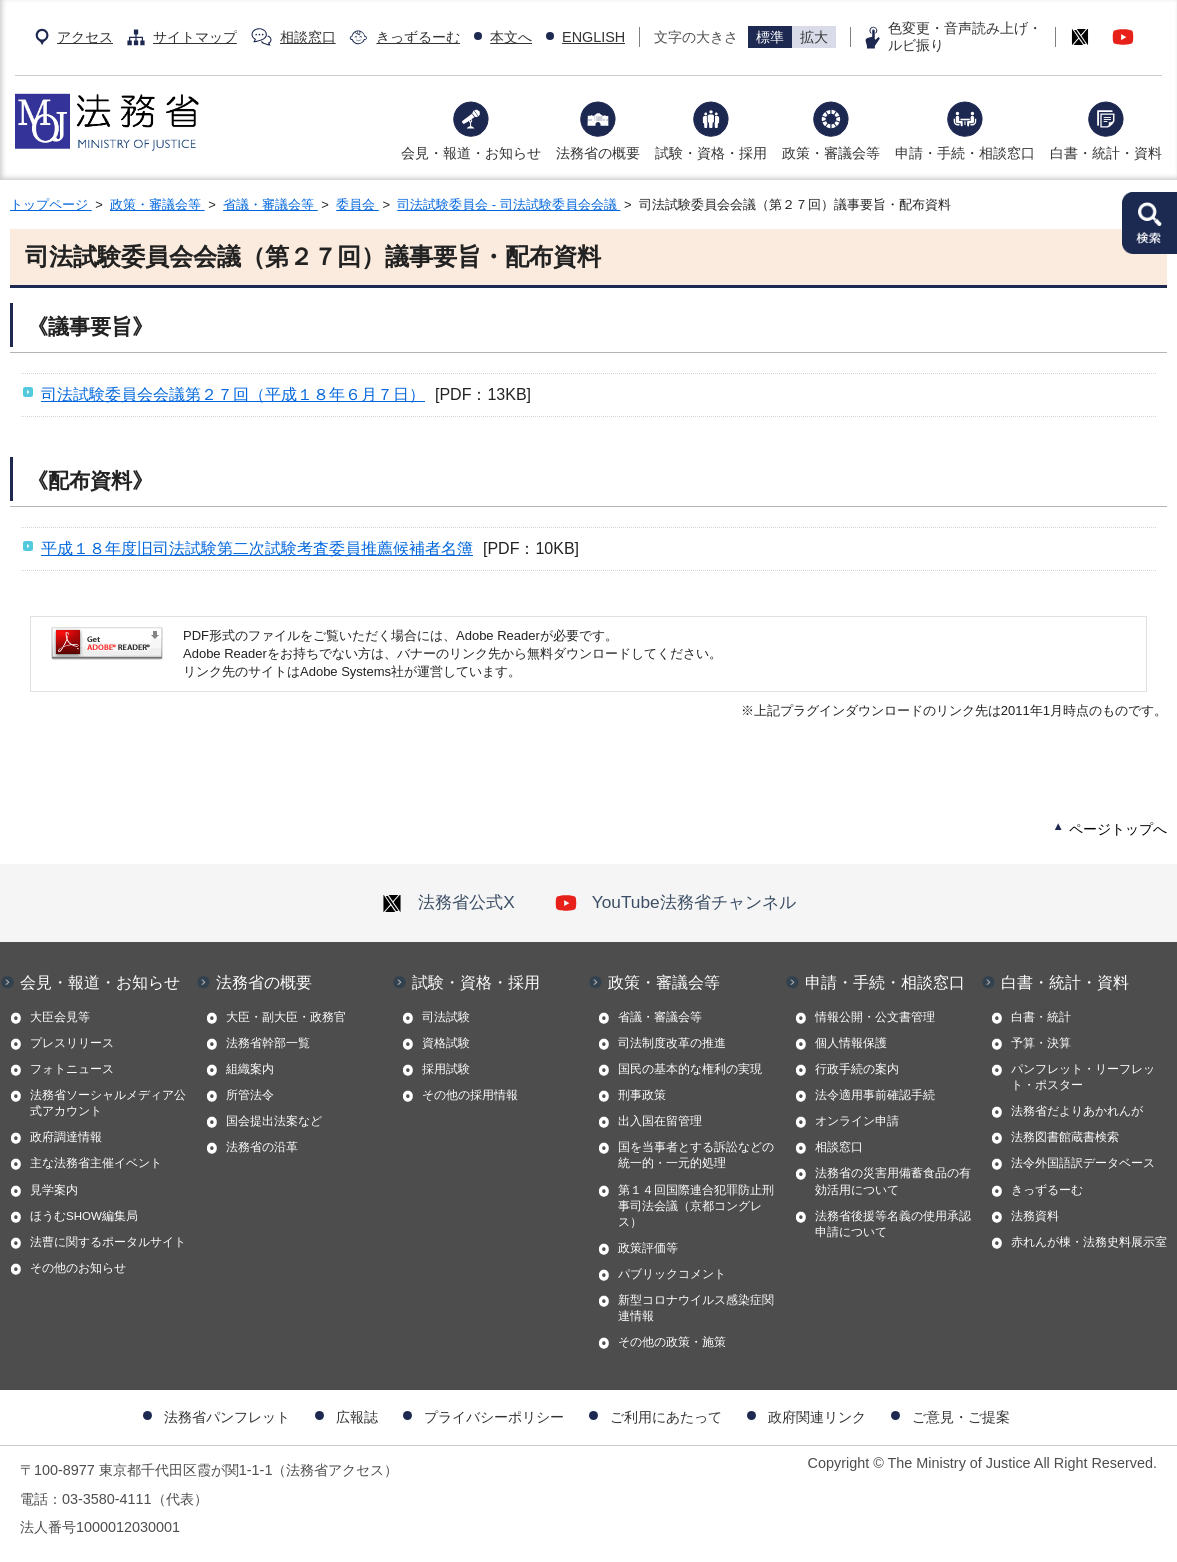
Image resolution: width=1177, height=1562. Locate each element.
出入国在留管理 (660, 1121)
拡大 (814, 37)
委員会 (357, 204)
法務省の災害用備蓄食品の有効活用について (893, 1181)
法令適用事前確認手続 (875, 1095)
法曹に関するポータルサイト (108, 1242)
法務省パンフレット (227, 1417)
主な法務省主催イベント (96, 1163)
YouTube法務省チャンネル (675, 902)
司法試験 (446, 1017)
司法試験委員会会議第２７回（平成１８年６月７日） (233, 394)
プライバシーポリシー (494, 1417)
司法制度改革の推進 (672, 1043)
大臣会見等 (60, 1017)
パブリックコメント (672, 1274)
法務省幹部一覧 (268, 1043)
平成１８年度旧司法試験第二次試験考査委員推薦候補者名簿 (257, 548)
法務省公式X (448, 902)
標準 (770, 37)
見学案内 (54, 1190)
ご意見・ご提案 (961, 1417)
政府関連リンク (817, 1417)
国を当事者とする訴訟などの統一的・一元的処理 (696, 1155)
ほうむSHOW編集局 (84, 1216)
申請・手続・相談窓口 (965, 153)
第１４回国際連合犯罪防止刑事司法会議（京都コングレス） (696, 1206)
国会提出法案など (274, 1121)
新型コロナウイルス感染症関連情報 (696, 1308)
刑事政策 (642, 1095)
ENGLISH (593, 37)
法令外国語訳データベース (1083, 1163)
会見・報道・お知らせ (471, 153)
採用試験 (446, 1069)
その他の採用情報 (470, 1095)
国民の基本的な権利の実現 (690, 1069)
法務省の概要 (598, 153)
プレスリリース (72, 1043)
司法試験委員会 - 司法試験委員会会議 (508, 204)
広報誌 (357, 1417)
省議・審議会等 (270, 204)
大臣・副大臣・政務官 (286, 1017)
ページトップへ (1118, 829)
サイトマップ (195, 37)
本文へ (511, 37)
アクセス (85, 37)
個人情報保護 (851, 1043)
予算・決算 (1041, 1043)
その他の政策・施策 (672, 1342)
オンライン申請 (857, 1121)
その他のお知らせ (78, 1268)
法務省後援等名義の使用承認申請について (893, 1224)
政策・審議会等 (831, 153)
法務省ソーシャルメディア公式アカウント (108, 1103)
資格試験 (446, 1043)
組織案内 (250, 1069)
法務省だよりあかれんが (1077, 1111)
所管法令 (250, 1095)
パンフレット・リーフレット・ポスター (1083, 1077)
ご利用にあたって (666, 1417)
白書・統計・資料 (1106, 153)
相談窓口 (308, 37)
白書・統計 (1041, 1017)
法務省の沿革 (262, 1147)
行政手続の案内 (857, 1069)
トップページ (51, 204)
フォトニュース (72, 1069)
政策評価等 (648, 1248)
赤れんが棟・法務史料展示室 (1089, 1242)
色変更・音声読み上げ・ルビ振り (965, 36)
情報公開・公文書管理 (875, 1017)
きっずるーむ (418, 37)
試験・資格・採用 (711, 153)
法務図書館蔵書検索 (1065, 1137)
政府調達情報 (66, 1137)
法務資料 (1035, 1216)
